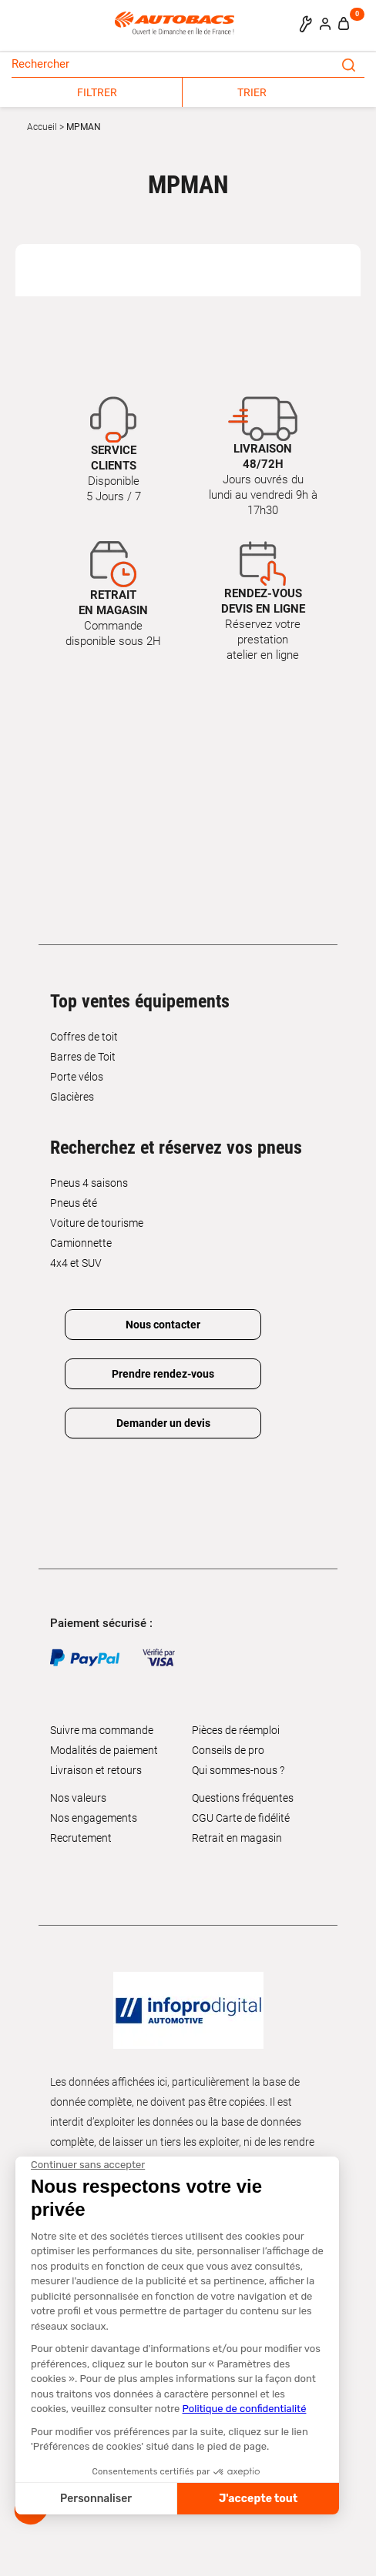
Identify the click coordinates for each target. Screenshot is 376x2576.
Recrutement (81, 1838)
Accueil (42, 127)
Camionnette (81, 1243)
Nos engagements (93, 1818)
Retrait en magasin (237, 1838)
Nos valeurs (78, 1798)
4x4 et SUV (76, 1263)
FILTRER (97, 92)
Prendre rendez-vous (163, 1374)
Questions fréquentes (243, 1798)
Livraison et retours (96, 1770)
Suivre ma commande (101, 1730)
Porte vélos (76, 1077)
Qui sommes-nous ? (238, 1770)
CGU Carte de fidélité (241, 1818)
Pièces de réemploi (236, 1730)
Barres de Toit (83, 1057)
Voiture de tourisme (96, 1223)
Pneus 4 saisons (89, 1183)
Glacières (72, 1097)
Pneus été (73, 1203)
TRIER (252, 92)
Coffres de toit (84, 1037)
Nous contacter (163, 1324)
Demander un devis (163, 1423)
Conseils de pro (228, 1750)
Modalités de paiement (104, 1750)
